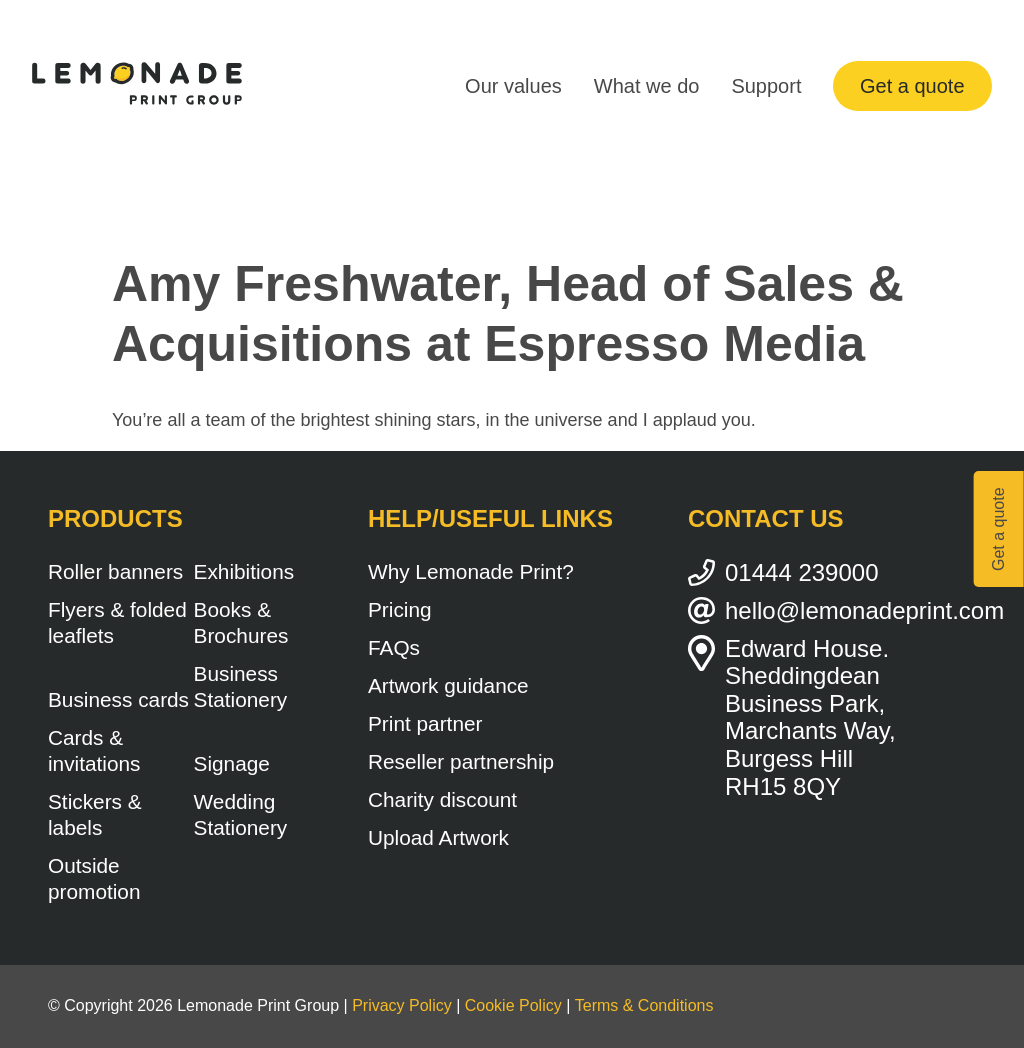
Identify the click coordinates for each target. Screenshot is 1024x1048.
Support (766, 86)
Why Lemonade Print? (471, 571)
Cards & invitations (94, 750)
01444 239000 (802, 572)
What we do (647, 86)
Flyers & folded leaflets (117, 622)
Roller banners (115, 571)
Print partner (425, 723)
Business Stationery (241, 686)
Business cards (118, 699)
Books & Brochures (241, 622)
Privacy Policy (402, 1005)
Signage (232, 763)
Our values (513, 86)
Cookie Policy (513, 1005)
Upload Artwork (438, 837)
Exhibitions (244, 571)
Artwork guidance (448, 685)
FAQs (394, 647)
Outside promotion (94, 878)
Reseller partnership (461, 761)
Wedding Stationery (241, 814)
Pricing (400, 609)
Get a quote (912, 86)
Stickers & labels (95, 814)
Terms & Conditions (644, 1005)
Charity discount (442, 799)
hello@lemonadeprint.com (850, 610)
